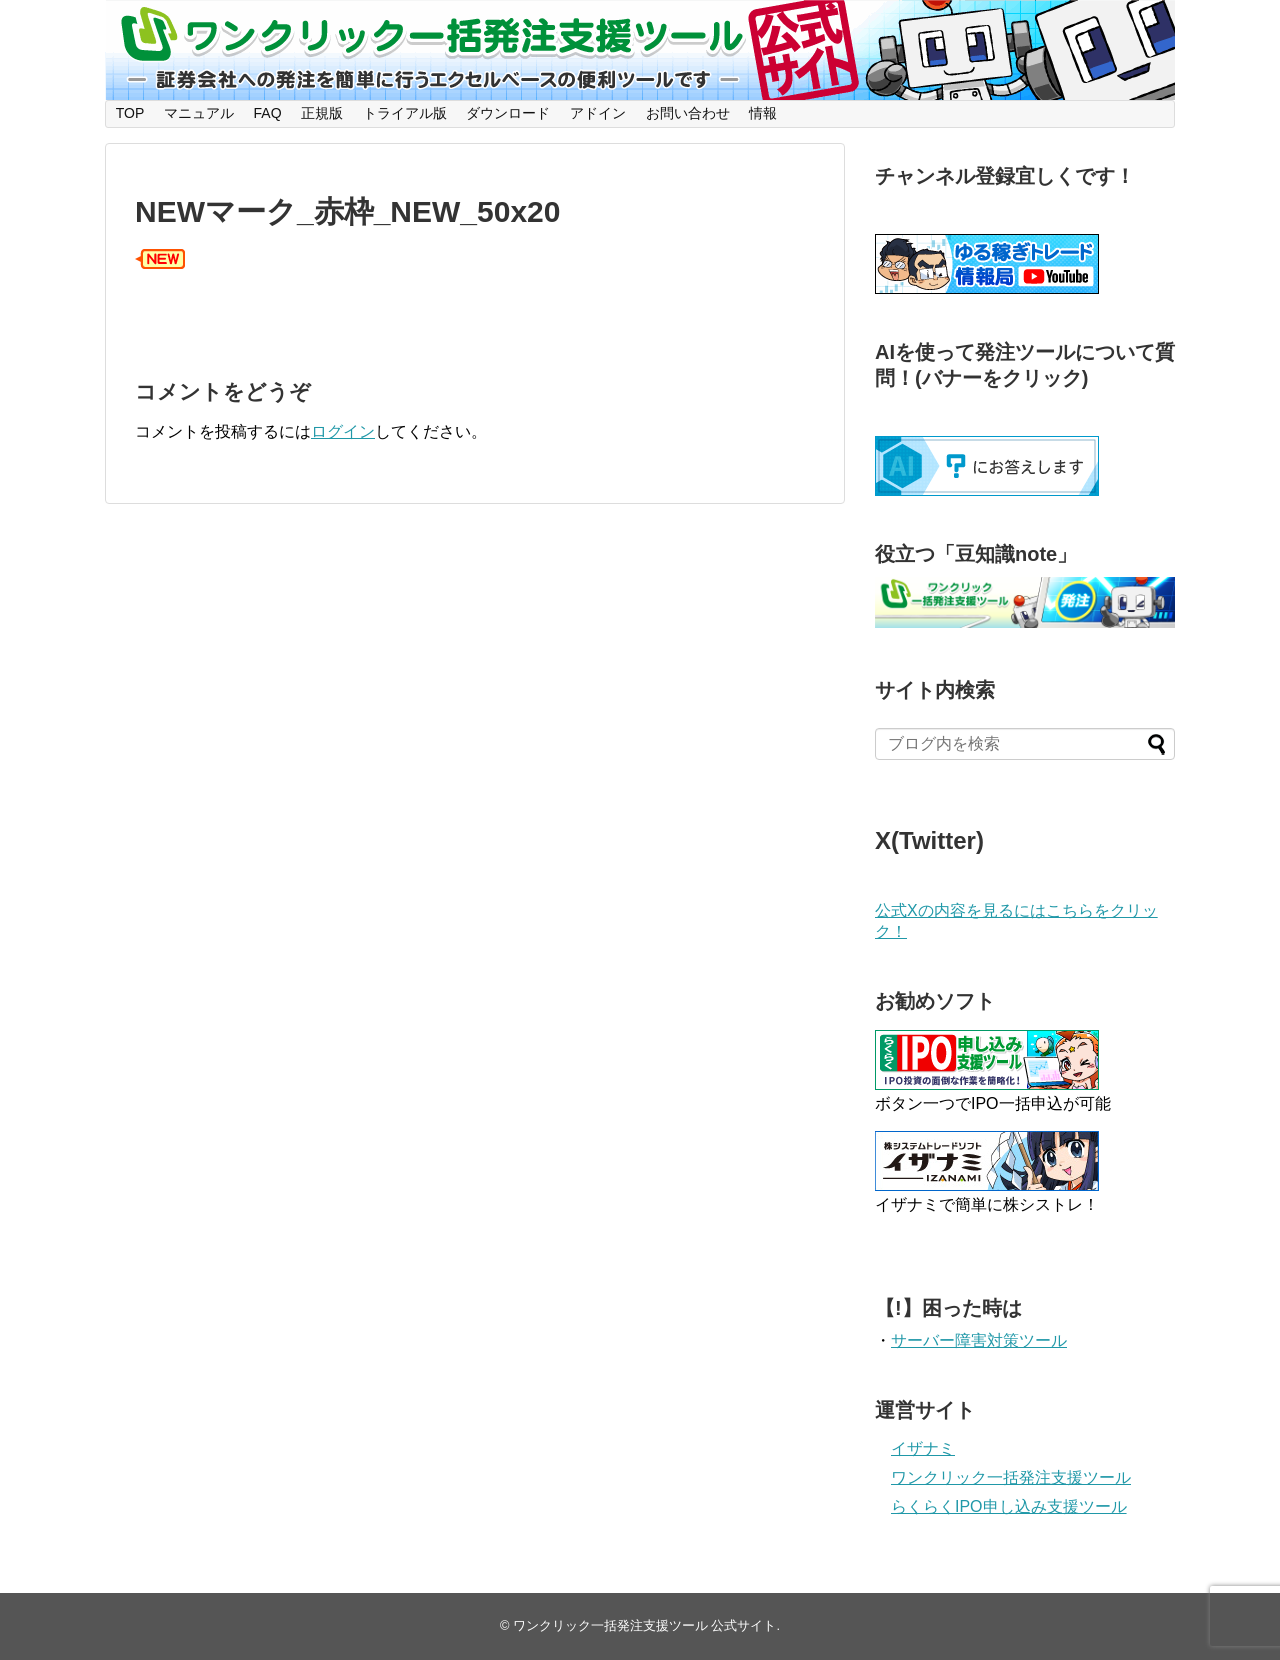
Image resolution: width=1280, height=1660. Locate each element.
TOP (130, 113)
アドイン (598, 113)
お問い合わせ (688, 113)
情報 (763, 113)
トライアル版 (405, 113)
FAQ (268, 113)
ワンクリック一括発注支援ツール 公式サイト (645, 1625)
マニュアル (199, 113)
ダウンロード (508, 113)
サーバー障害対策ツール (979, 1340)
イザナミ (923, 1448)
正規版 (322, 113)
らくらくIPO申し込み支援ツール (1009, 1506)
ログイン (343, 431)
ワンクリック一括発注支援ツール (1011, 1477)
